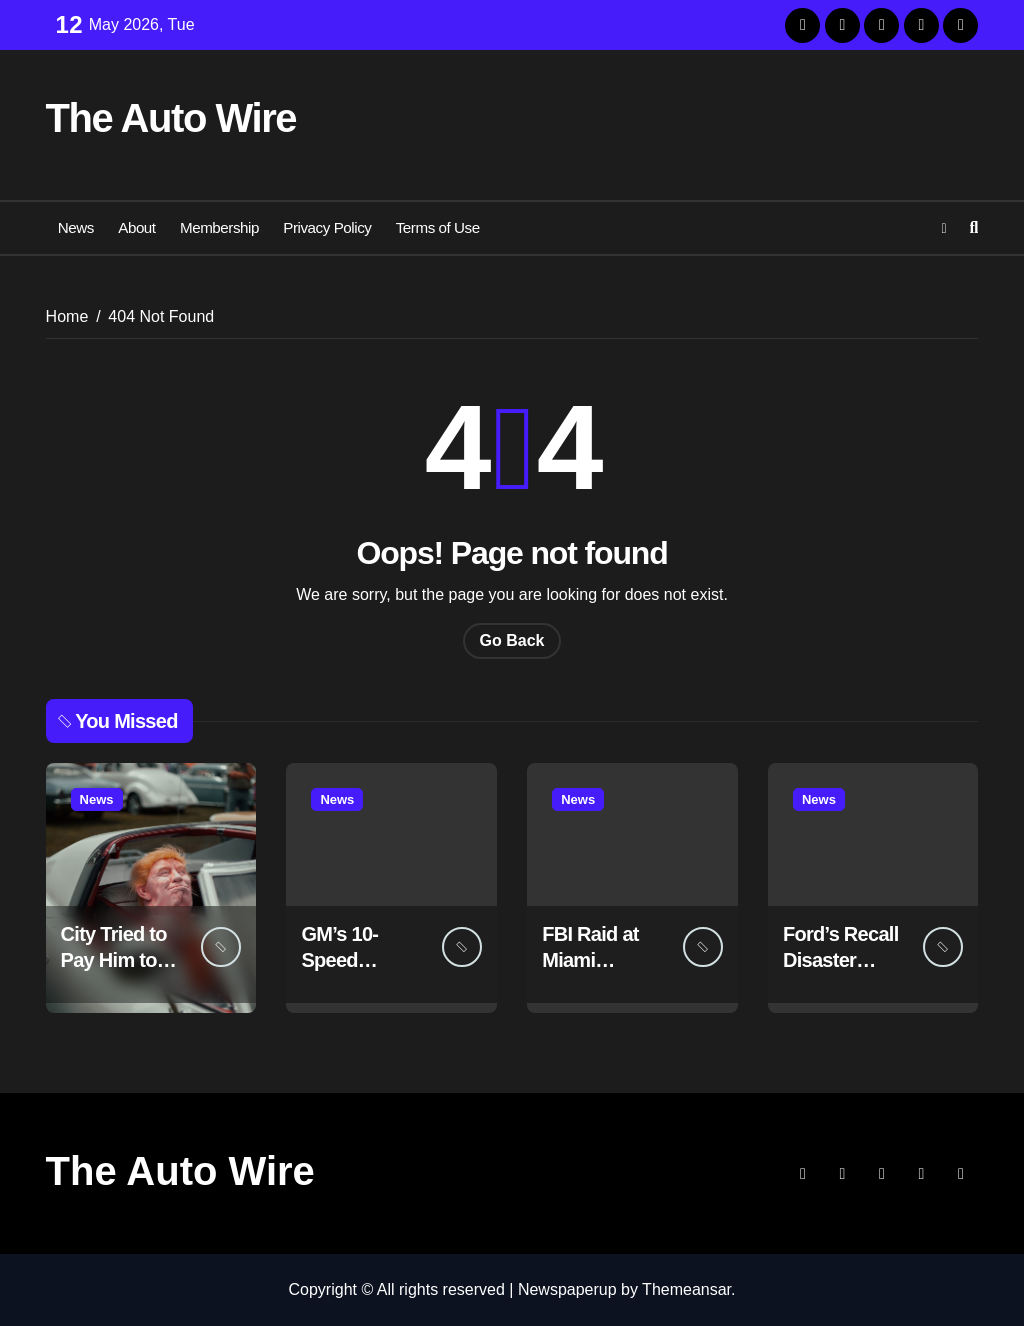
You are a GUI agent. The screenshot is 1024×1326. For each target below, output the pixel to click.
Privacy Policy (327, 227)
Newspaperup (567, 1289)
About (136, 227)
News (76, 227)
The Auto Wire (171, 118)
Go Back (512, 640)
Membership (219, 227)
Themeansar (686, 1289)
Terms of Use (438, 227)
